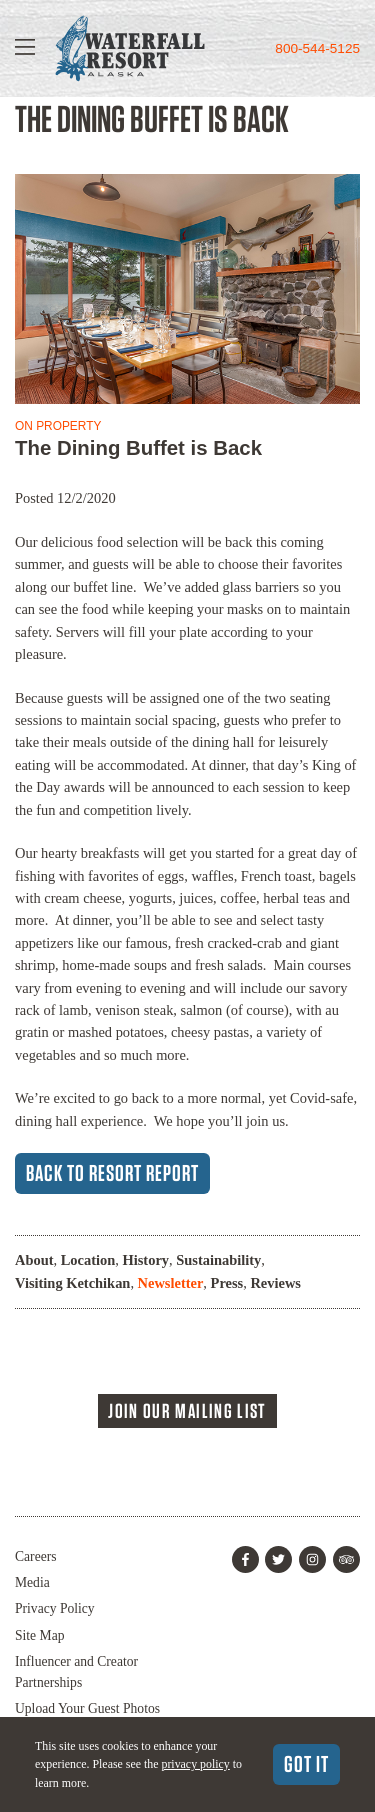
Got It (306, 1764)
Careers (36, 1556)
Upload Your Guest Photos (87, 1708)
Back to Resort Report (112, 1173)
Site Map (39, 1635)
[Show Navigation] (25, 48)
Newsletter (171, 1283)
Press (227, 1283)
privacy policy (195, 1764)
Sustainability (218, 1260)
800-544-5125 (317, 48)
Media (32, 1582)
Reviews (275, 1283)
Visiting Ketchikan (72, 1283)
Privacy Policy (55, 1608)
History (146, 1260)
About (34, 1260)
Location (88, 1260)
